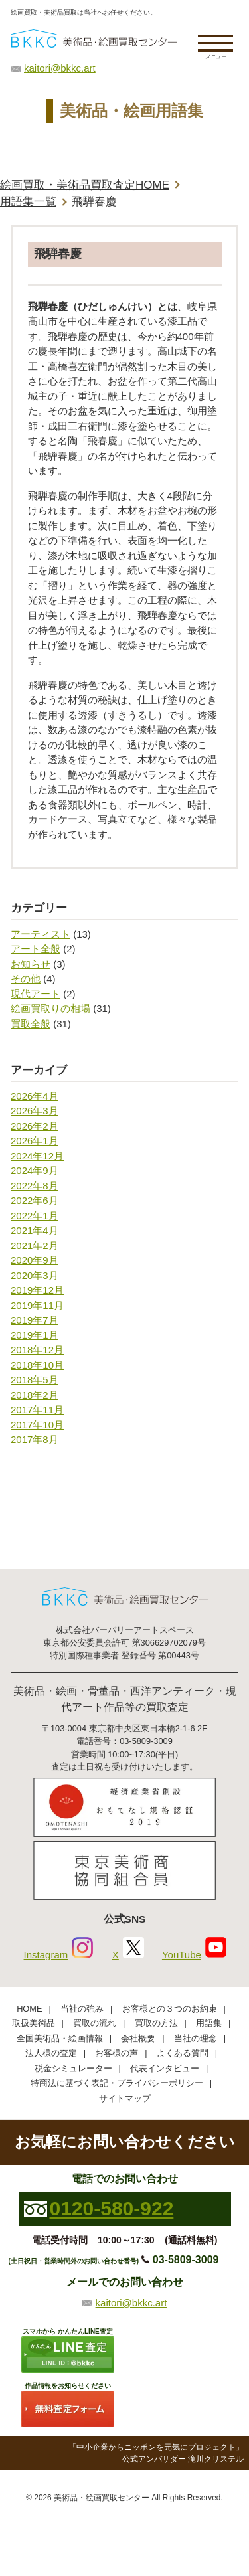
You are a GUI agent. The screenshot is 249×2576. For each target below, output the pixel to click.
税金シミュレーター (73, 2068)
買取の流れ (94, 2023)
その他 (26, 978)
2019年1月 (34, 1335)
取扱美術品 (33, 2023)
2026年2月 (34, 1126)
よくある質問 (182, 2053)
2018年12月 (37, 1349)
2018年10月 (37, 1365)
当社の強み (82, 2009)
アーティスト (40, 934)
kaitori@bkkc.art (60, 68)
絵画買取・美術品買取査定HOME (84, 185)
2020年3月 (34, 1275)
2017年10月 (37, 1424)
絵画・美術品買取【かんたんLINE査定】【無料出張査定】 (94, 38)
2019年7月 (34, 1320)
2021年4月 (34, 1230)
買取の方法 (156, 2023)
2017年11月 (37, 1409)
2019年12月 (37, 1290)
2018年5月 (34, 1379)
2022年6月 (34, 1200)
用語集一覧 (28, 201)
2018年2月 (34, 1395)
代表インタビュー (164, 2068)
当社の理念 (195, 2038)
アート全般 (35, 948)
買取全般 (30, 1023)
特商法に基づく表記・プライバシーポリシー (117, 2083)
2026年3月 (34, 1110)
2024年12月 (37, 1155)
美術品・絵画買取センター (101, 2497)
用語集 (209, 2023)
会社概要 (138, 2038)
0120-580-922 (112, 2208)
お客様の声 (116, 2053)
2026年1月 (34, 1140)
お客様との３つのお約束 (169, 2009)
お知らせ (30, 964)
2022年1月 (34, 1215)
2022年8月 (34, 1185)
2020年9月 (34, 1260)
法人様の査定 (51, 2053)
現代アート (35, 993)
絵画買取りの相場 (50, 1008)
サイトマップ (125, 2098)
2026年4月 (34, 1096)
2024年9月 (34, 1170)
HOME (29, 2009)
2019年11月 (37, 1305)
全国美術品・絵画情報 (60, 2038)
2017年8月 (34, 1439)
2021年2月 (34, 1245)
